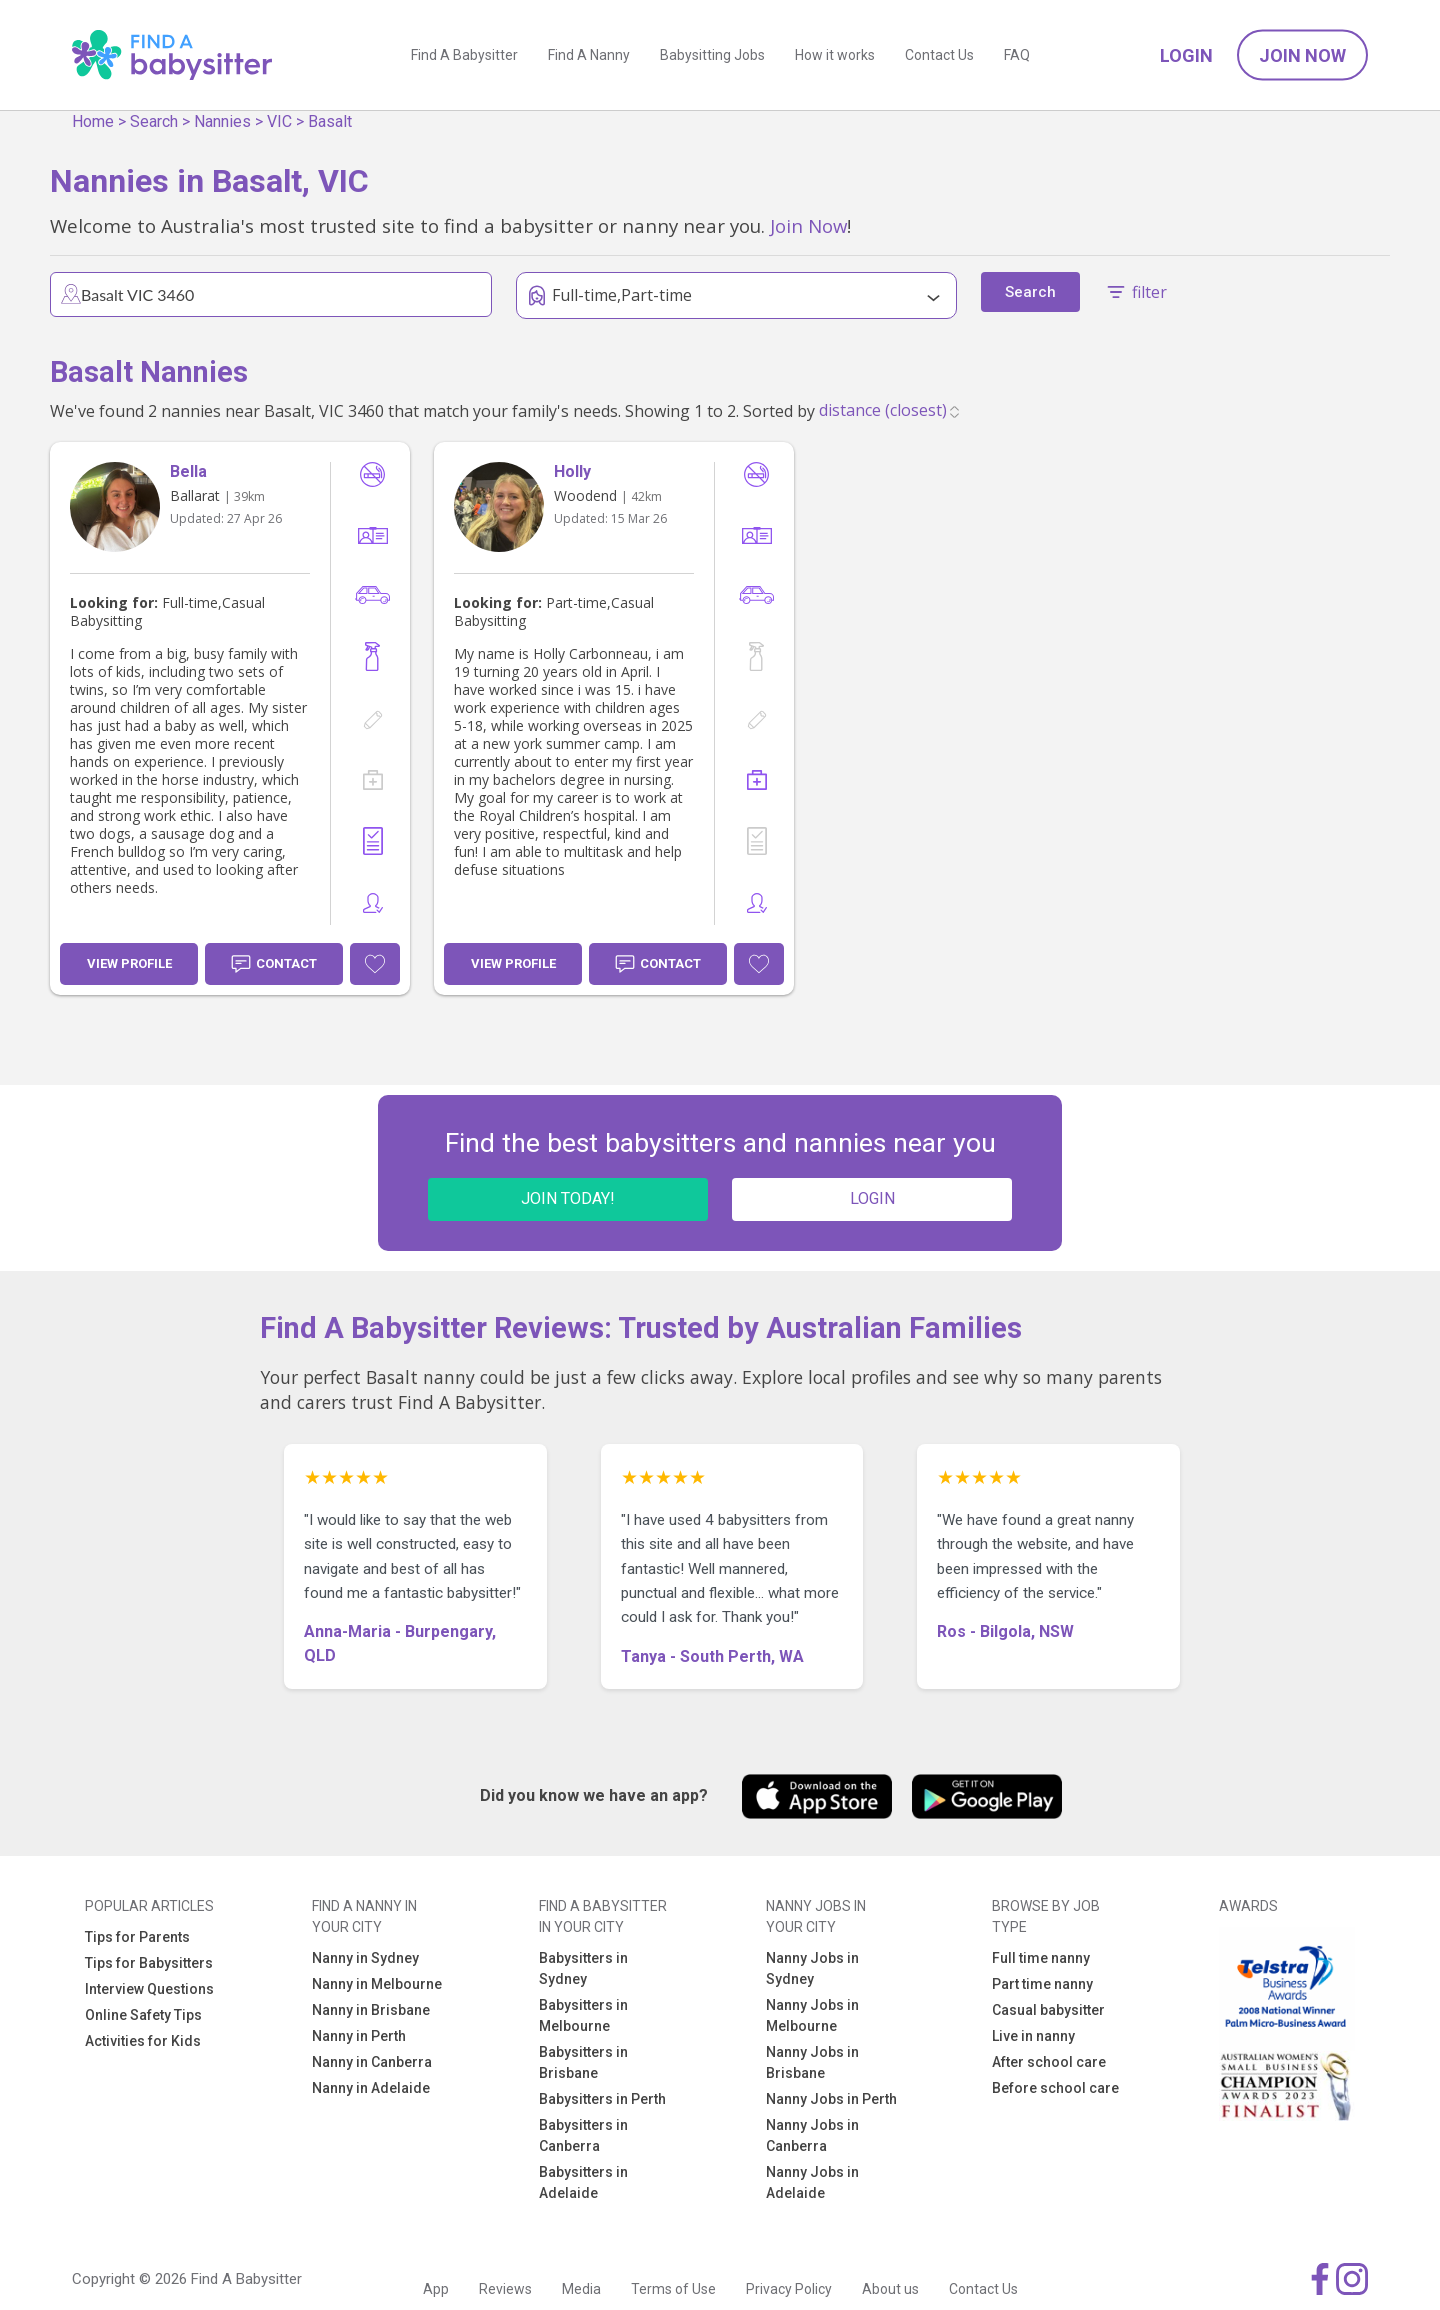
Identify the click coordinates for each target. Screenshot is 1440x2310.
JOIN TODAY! (568, 1198)
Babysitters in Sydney (583, 1968)
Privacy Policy (789, 2289)
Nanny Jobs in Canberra (812, 2135)
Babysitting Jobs (712, 55)
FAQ (1017, 55)
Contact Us (939, 55)
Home (93, 121)
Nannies (222, 121)
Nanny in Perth (359, 2036)
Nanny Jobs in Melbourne (812, 2015)
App (436, 2289)
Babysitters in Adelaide (583, 2182)
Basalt (330, 121)
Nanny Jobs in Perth (831, 2099)
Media (581, 2289)
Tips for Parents (137, 1937)
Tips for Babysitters (149, 1963)
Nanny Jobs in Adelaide (812, 2182)
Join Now (1302, 55)
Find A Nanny (589, 55)
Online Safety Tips (143, 2015)
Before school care (1055, 2088)
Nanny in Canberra (372, 2062)
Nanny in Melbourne (377, 1984)
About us (890, 2289)
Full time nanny (1041, 1958)
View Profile (129, 963)
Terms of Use (673, 2289)
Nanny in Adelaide (371, 2088)
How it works (835, 55)
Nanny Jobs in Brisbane (812, 2062)
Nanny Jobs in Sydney (812, 1968)
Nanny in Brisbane (371, 2010)
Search (154, 121)
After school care (1049, 2062)
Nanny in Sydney (365, 1958)
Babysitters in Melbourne (583, 2015)
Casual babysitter (1048, 2010)
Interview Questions (149, 1989)
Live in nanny (1033, 2036)
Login (1186, 55)
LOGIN (872, 1198)
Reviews (505, 2289)
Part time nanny (1042, 1984)
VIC (279, 121)
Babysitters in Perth (602, 2099)
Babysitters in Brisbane (583, 2062)
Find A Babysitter (464, 55)
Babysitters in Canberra (583, 2135)
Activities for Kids (143, 2041)
